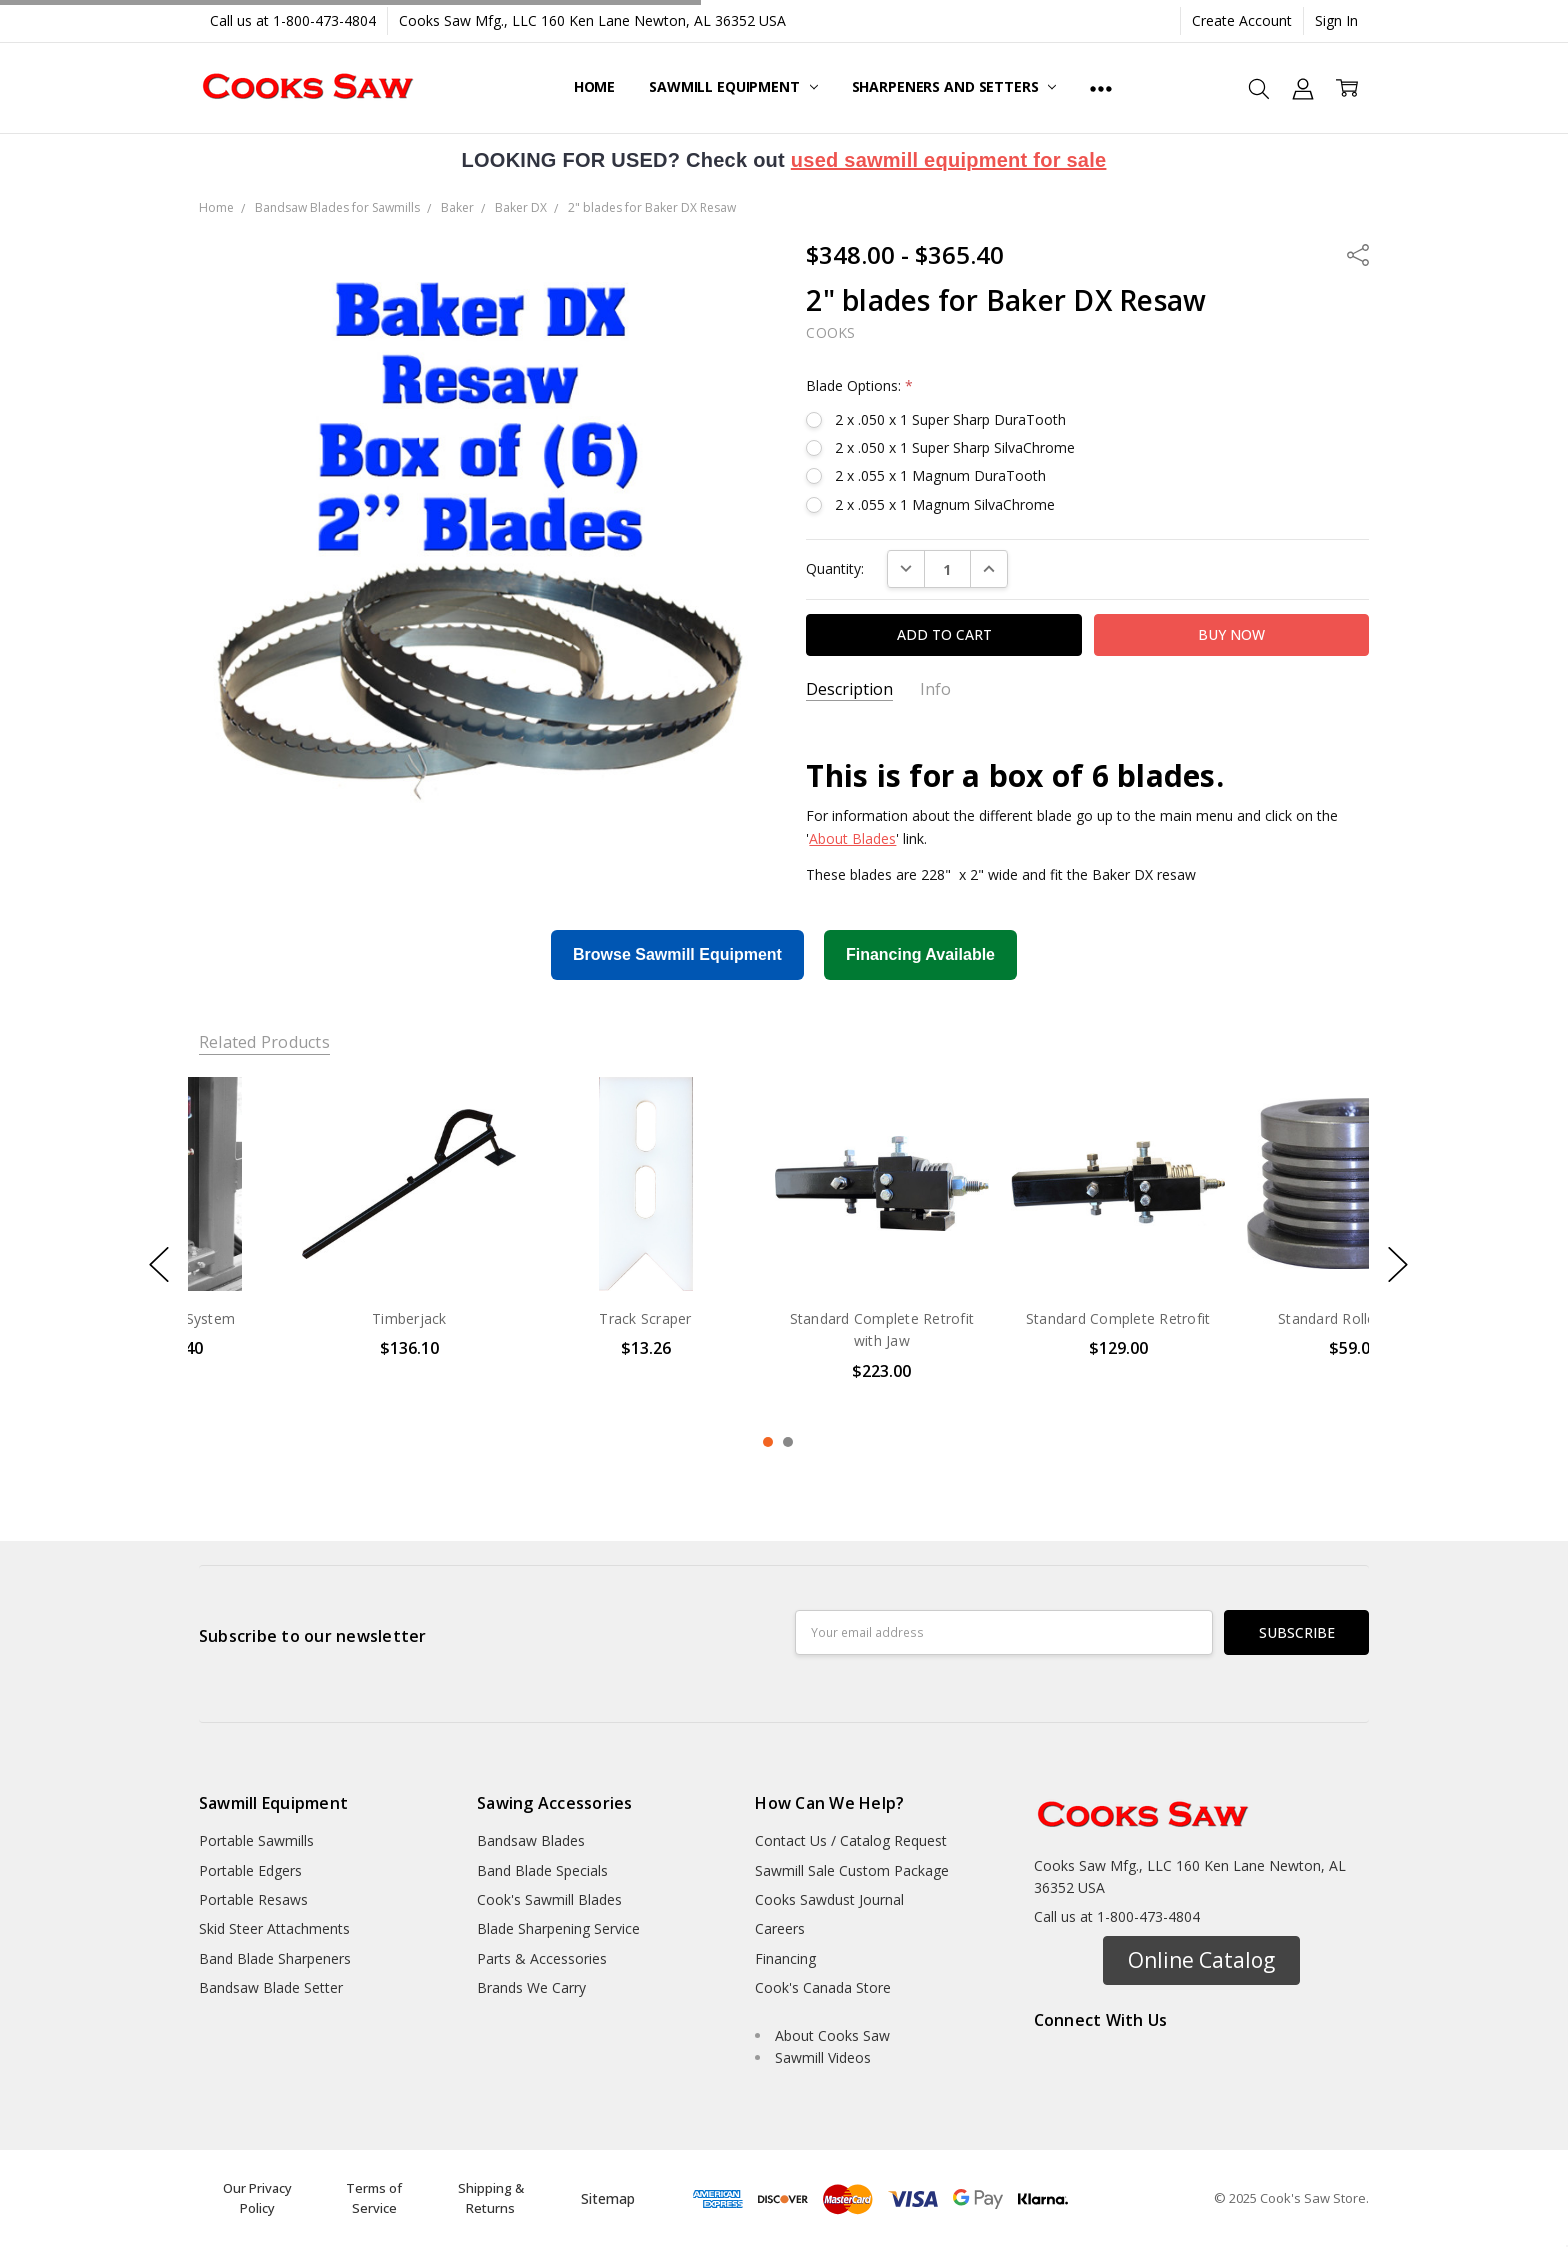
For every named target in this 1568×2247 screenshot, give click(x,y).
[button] (1201, 1961)
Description (849, 689)
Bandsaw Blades (531, 1840)
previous (159, 1265)
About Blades (852, 838)
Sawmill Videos (823, 2057)
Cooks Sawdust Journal (829, 1899)
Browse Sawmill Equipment (677, 954)
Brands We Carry (531, 1987)
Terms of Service (374, 2198)
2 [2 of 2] (788, 1442)
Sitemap (608, 2198)
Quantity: (835, 568)
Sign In (1336, 20)
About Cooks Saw (832, 2035)
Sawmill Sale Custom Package (852, 1870)
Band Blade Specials (542, 1870)
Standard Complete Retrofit (1251, 1318)
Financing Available (920, 954)
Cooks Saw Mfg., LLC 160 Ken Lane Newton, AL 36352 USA (592, 20)
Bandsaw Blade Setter (271, 1987)
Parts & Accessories (542, 1958)
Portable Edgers (250, 1870)
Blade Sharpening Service (558, 1928)
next (1398, 1265)
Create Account (1242, 20)
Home (594, 86)
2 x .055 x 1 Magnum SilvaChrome (945, 504)
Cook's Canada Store (823, 1987)
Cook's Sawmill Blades (549, 1899)
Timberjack (542, 1318)
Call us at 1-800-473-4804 (293, 20)
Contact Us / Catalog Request (851, 1840)
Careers (780, 1928)
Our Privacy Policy (257, 2198)
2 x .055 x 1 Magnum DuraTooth (940, 475)
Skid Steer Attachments (274, 1928)
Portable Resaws (253, 1899)
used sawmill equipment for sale (949, 160)
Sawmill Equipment (733, 86)
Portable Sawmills (256, 1840)
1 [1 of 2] (768, 1442)
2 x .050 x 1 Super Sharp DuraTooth (950, 419)
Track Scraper (778, 1318)
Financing (785, 1958)
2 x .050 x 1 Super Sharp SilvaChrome (955, 447)
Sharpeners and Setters (954, 86)
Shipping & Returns (491, 2198)
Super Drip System (306, 1318)
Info (935, 689)
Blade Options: (859, 385)
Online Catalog (1201, 1960)
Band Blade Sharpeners (275, 1958)
